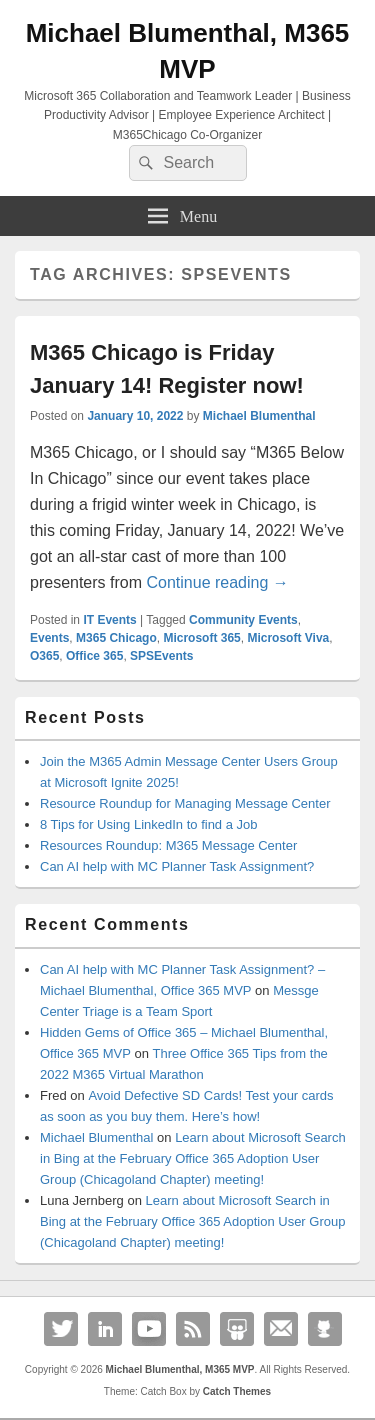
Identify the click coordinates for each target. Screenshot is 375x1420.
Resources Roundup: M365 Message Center (168, 845)
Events (49, 638)
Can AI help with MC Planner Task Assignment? (177, 866)
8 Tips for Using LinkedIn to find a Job (149, 824)
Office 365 (94, 656)
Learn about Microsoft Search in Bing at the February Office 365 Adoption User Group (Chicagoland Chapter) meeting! (193, 1158)
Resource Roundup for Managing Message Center (185, 803)
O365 (44, 656)
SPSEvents (161, 656)
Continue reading (217, 582)
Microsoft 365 (201, 638)
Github (325, 1329)
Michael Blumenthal (259, 416)
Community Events (243, 620)
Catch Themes (237, 1391)
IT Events (109, 620)
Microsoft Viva (288, 638)
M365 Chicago (116, 638)
